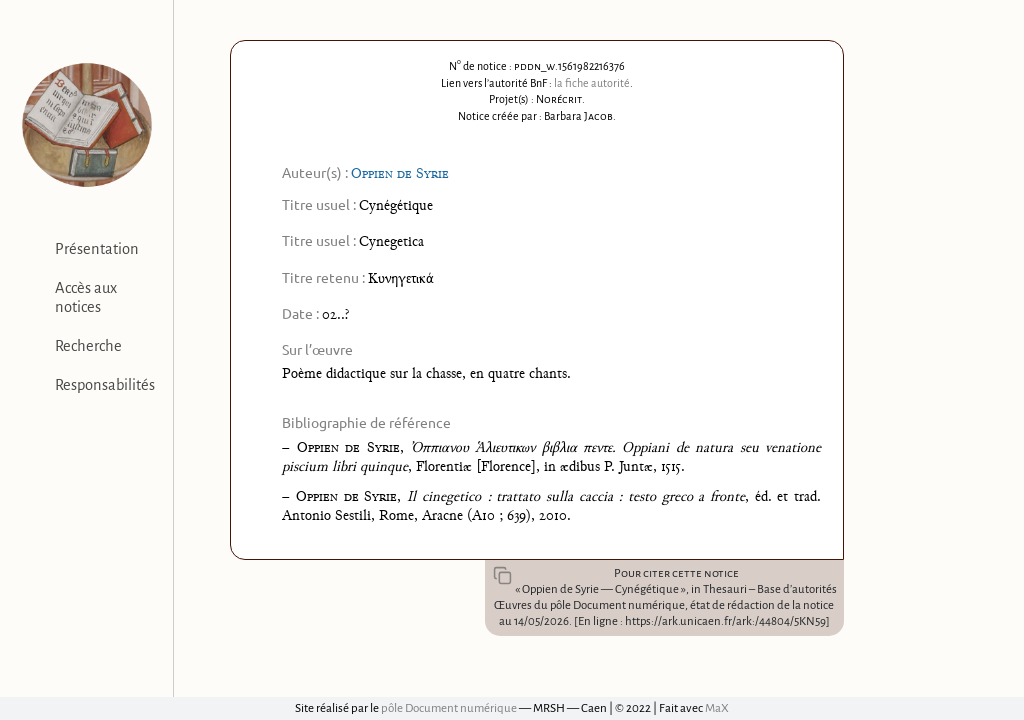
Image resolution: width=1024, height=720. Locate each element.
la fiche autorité (592, 83)
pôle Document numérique (449, 708)
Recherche (88, 346)
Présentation (97, 249)
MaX (717, 708)
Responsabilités (105, 385)
